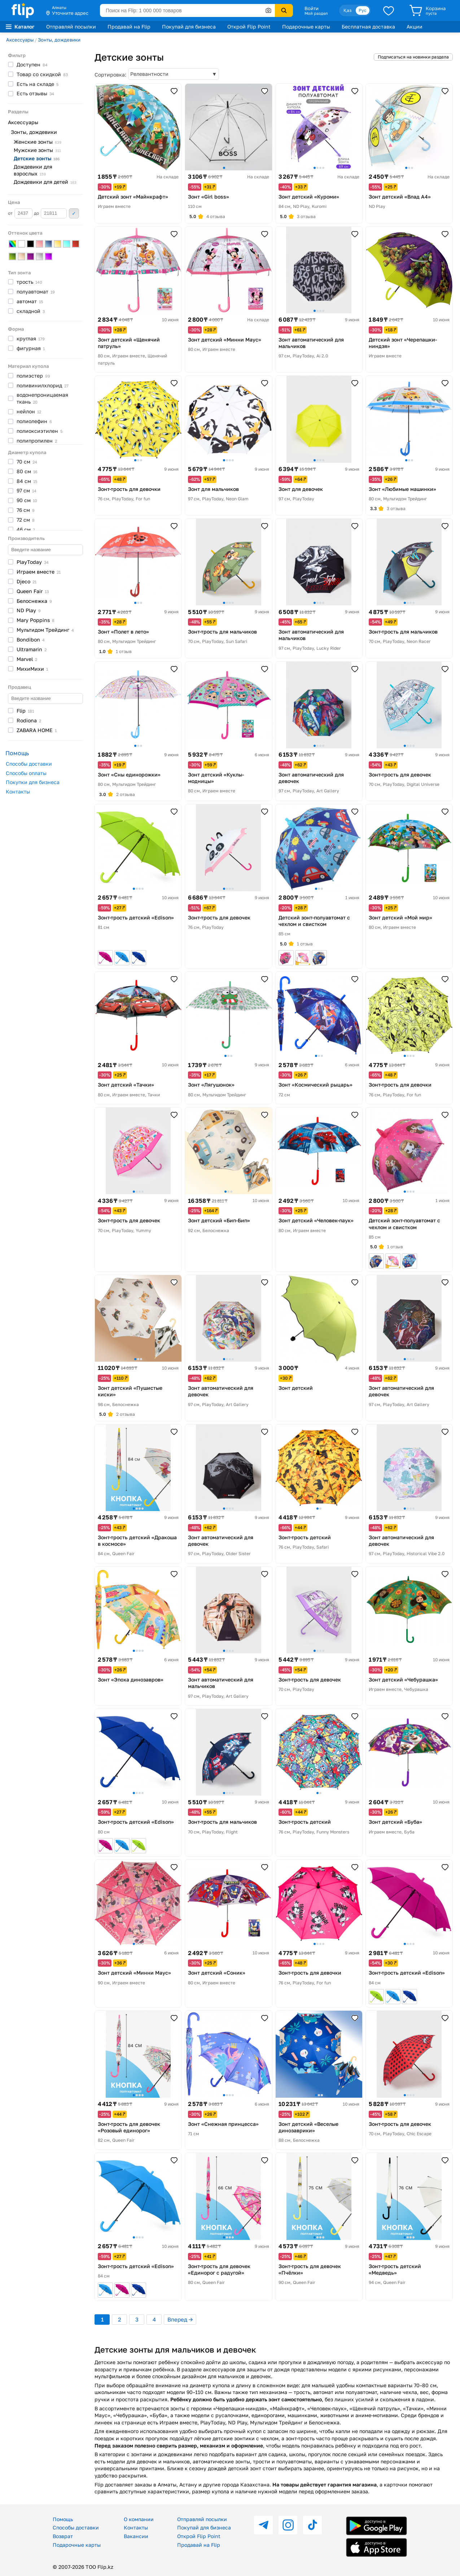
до (50, 213)
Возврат (63, 2536)
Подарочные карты (306, 26)
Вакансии (136, 2536)
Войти (312, 8)
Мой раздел (316, 13)
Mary (35, 620)
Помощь (63, 2519)
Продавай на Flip (129, 26)
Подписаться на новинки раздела (413, 57)
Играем (39, 572)
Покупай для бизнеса (189, 26)
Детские (37, 158)
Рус (363, 10)
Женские (37, 142)
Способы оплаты (26, 773)
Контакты (18, 791)
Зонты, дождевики (59, 40)
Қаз (347, 10)
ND (29, 610)
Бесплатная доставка (368, 26)
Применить (74, 213)
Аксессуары (20, 40)
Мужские (37, 150)
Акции (414, 26)
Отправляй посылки (71, 26)
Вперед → (180, 2319)
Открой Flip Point (249, 26)
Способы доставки (29, 764)
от (20, 213)
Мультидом (45, 630)
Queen (33, 591)
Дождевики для (33, 170)
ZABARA (37, 730)
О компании (139, 2519)
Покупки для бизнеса (33, 782)
